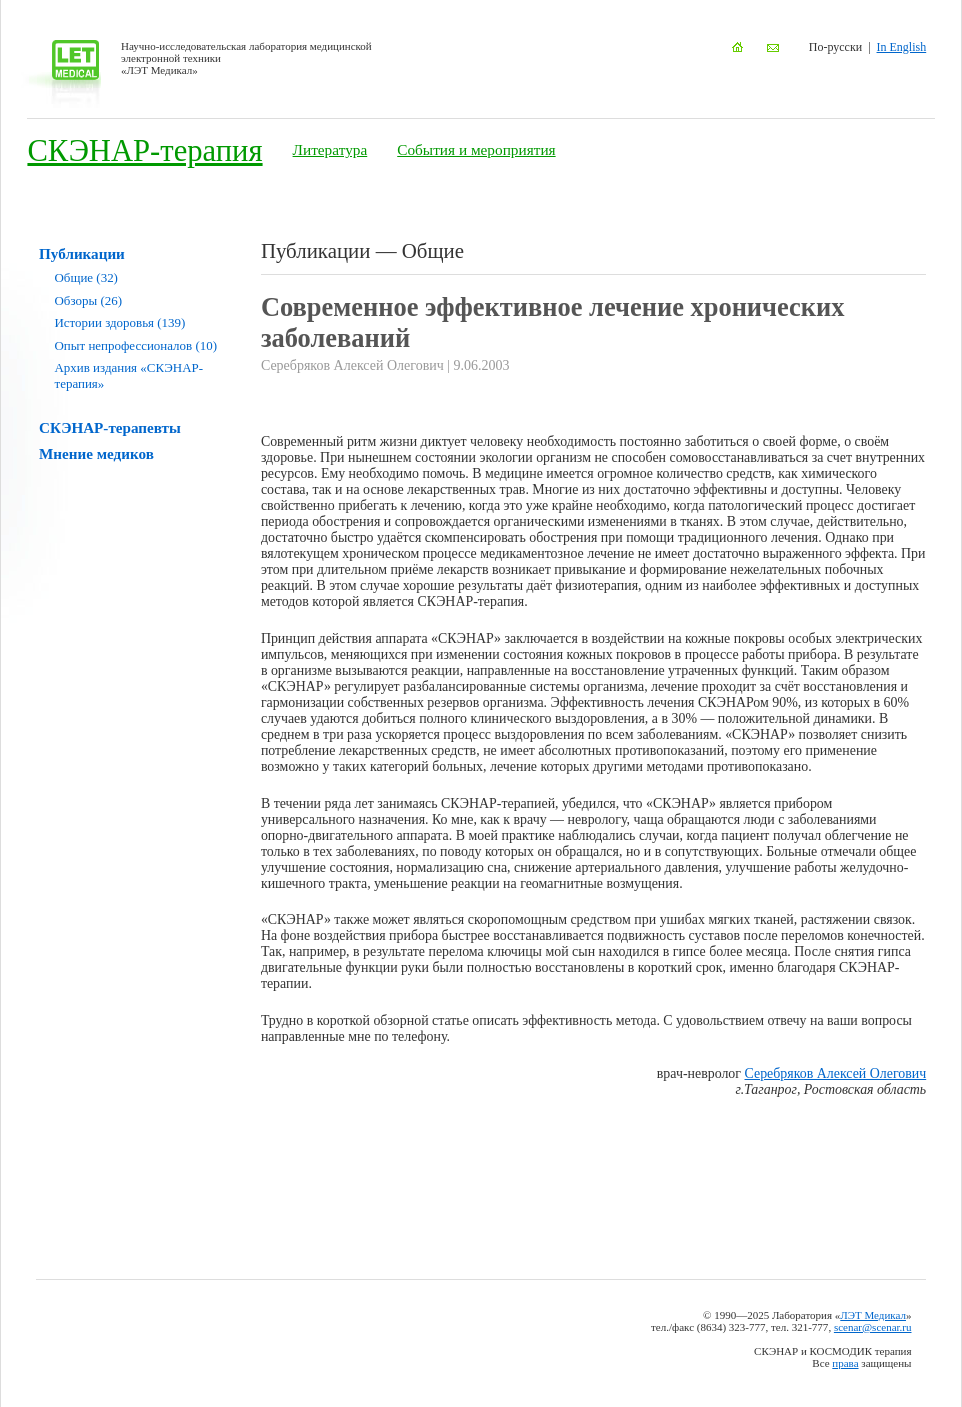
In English (902, 47)
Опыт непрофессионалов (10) (136, 345)
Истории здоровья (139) (120, 322)
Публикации (82, 253)
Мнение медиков (96, 453)
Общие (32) (86, 277)
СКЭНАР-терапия (144, 151)
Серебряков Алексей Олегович (836, 1073)
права (845, 1363)
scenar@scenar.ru (873, 1327)
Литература (330, 149)
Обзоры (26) (88, 300)
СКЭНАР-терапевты (110, 427)
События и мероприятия (476, 149)
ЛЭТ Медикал (873, 1315)
